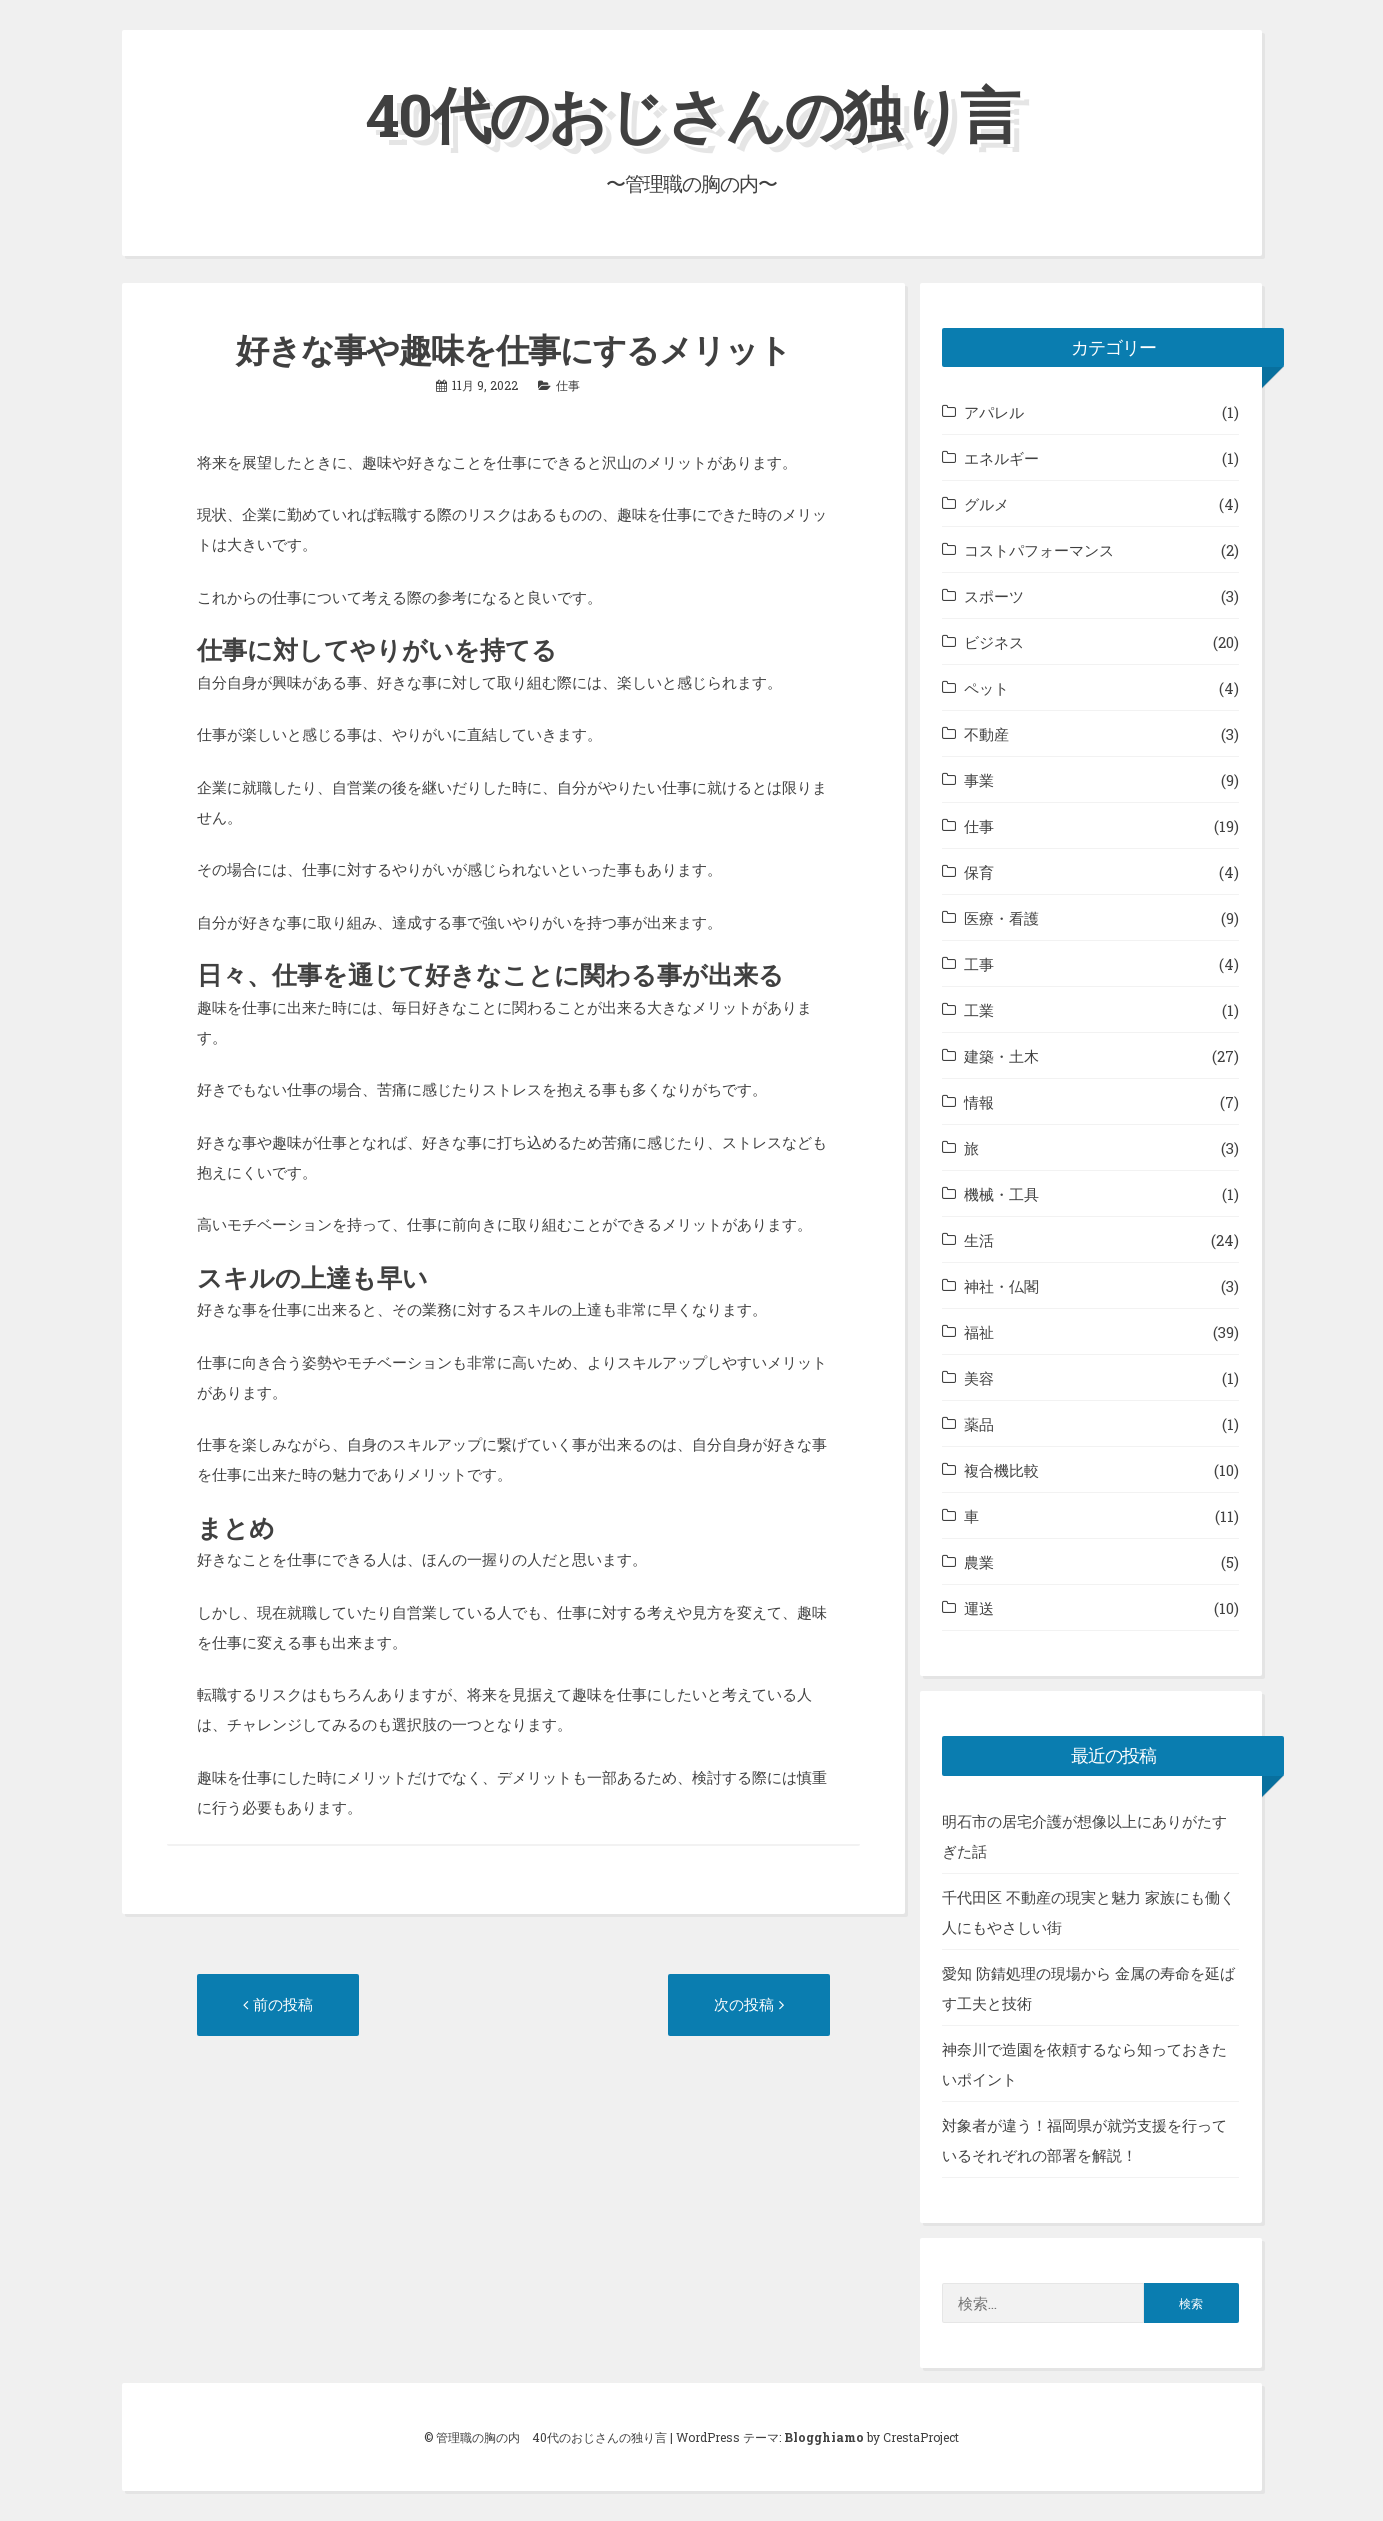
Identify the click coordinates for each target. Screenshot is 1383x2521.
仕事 (568, 385)
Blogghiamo (824, 2437)
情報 (979, 1102)
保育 (979, 872)
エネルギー (1001, 458)
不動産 (986, 734)
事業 (979, 780)
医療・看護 (1001, 918)
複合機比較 (1001, 1470)
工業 (979, 1010)
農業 (979, 1562)
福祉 (979, 1332)
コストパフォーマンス (1039, 550)
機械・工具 (1001, 1194)
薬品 (979, 1424)
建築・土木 (1001, 1056)
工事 (979, 964)
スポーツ (994, 596)
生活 (979, 1240)
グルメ (986, 504)
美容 (979, 1378)
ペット (986, 688)
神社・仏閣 (1001, 1286)
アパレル (994, 412)
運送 (979, 1608)
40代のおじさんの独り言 (692, 113)
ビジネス (994, 642)
